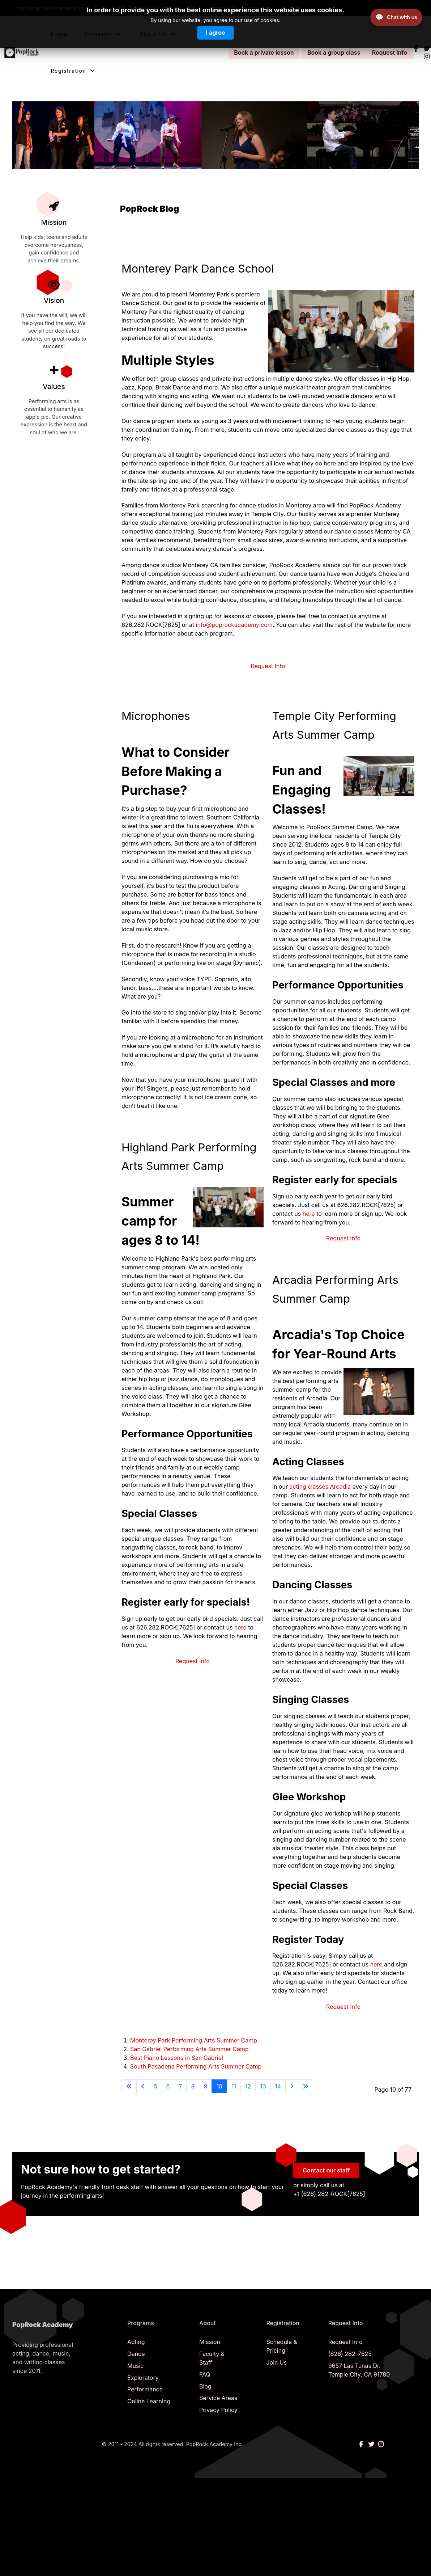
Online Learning (148, 2400)
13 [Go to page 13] (263, 2086)
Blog (205, 2386)
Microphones (157, 716)
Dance (136, 2353)
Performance (145, 2389)
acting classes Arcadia (320, 1486)
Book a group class (331, 52)
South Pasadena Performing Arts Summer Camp (195, 2066)
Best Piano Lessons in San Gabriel (176, 2057)
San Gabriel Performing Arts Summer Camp (189, 2048)
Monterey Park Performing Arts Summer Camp (193, 2040)
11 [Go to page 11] (233, 2086)
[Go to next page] (291, 2086)
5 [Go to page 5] (155, 2086)
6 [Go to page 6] (168, 2086)
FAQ (204, 2374)
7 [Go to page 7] (180, 2086)
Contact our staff (326, 2170)
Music (135, 2365)
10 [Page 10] (219, 2086)
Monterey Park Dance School (201, 268)
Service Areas (218, 2398)
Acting (136, 2341)
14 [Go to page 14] (278, 2086)
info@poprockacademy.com (234, 624)
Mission (209, 2341)
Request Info (387, 52)
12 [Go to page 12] (248, 2086)
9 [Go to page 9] (205, 2086)
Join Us (276, 2362)
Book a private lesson (261, 52)
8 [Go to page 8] (193, 2086)
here (240, 1627)
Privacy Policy (218, 2409)
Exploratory (143, 2377)
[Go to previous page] (142, 2086)
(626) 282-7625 (350, 2353)
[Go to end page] (305, 2086)
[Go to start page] (129, 2086)
